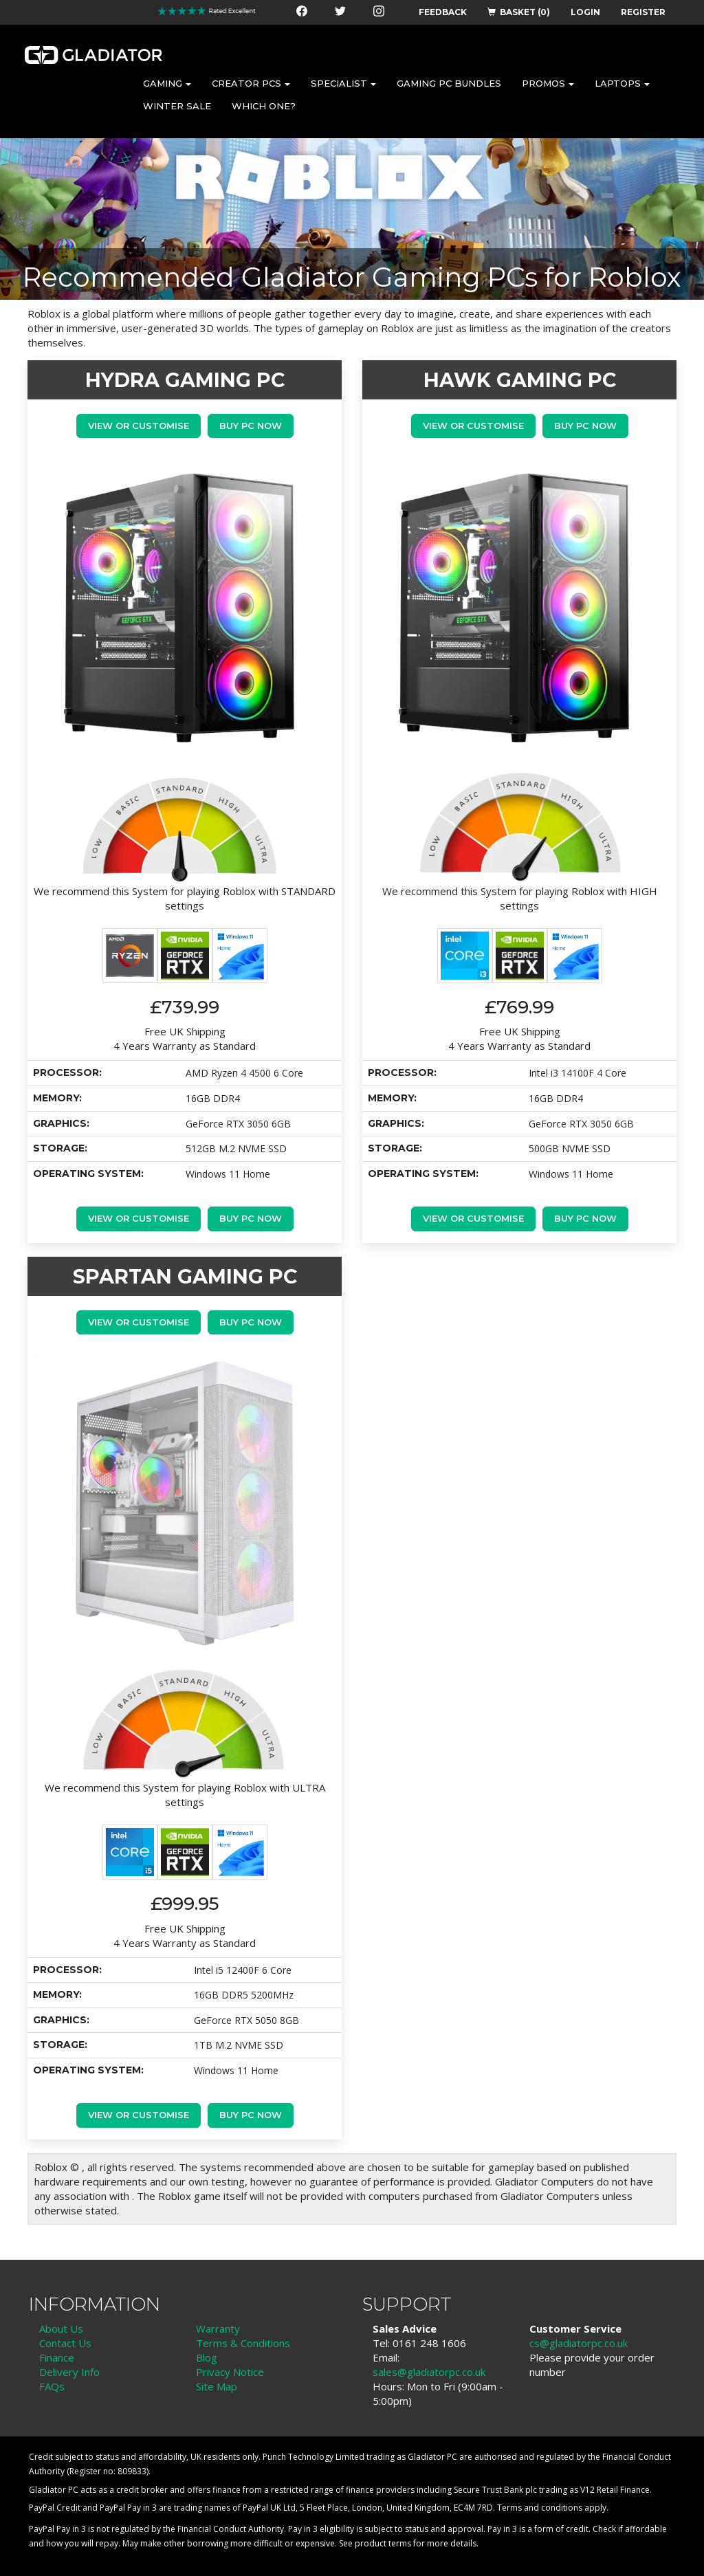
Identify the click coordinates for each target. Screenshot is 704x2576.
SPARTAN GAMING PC (185, 1276)
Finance (56, 2357)
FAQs (52, 2386)
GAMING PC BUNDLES (449, 83)
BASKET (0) (518, 12)
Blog (206, 2357)
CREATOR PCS (251, 83)
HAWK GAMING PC (520, 380)
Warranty (218, 2328)
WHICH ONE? (264, 105)
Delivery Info (69, 2372)
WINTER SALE (177, 105)
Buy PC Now (250, 425)
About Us (61, 2328)
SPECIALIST (343, 83)
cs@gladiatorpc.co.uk (578, 2343)
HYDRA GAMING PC (185, 380)
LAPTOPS (622, 83)
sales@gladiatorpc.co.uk (429, 2372)
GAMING (167, 83)
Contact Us (65, 2343)
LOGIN (585, 12)
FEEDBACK (443, 12)
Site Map (216, 2386)
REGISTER (643, 12)
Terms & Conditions (243, 2343)
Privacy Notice (230, 2372)
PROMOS (548, 83)
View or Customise (138, 425)
